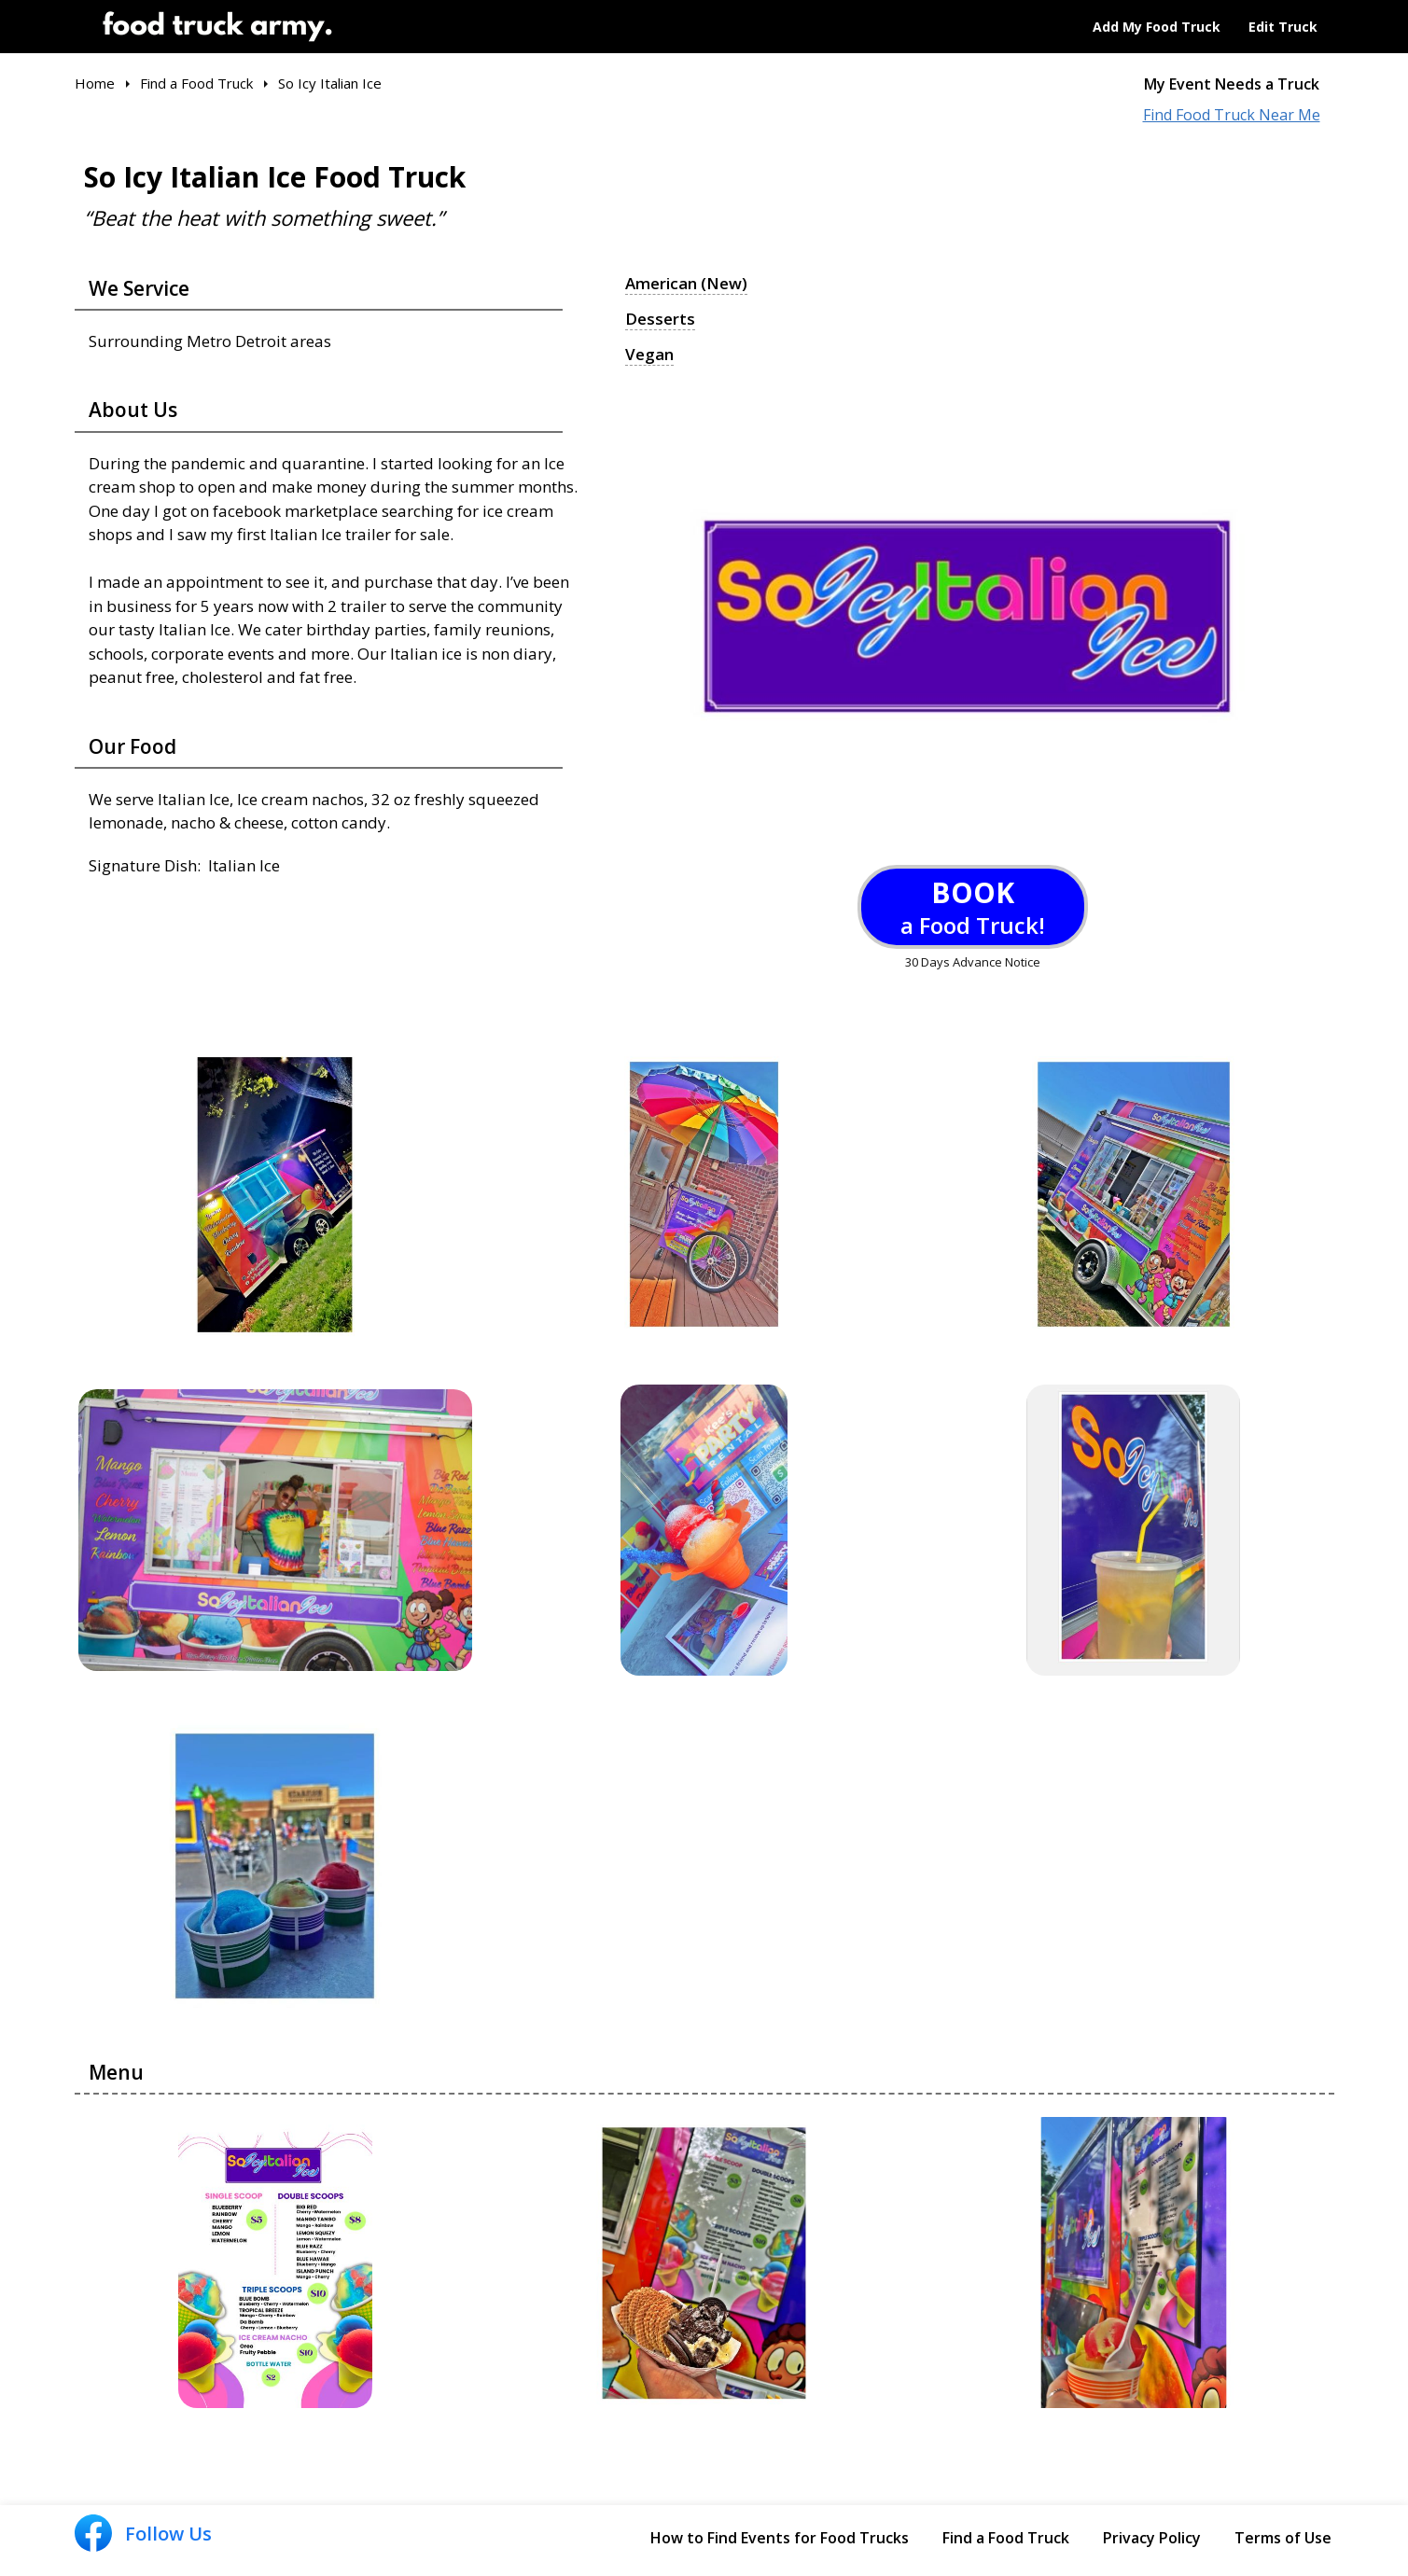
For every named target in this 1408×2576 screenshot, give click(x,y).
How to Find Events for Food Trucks (779, 2537)
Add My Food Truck (1156, 26)
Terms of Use (1282, 2537)
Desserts (660, 319)
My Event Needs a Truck (1231, 84)
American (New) (686, 283)
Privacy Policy (1152, 2537)
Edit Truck (1282, 26)
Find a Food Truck (1005, 2537)
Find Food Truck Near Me (1231, 115)
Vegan (649, 354)
